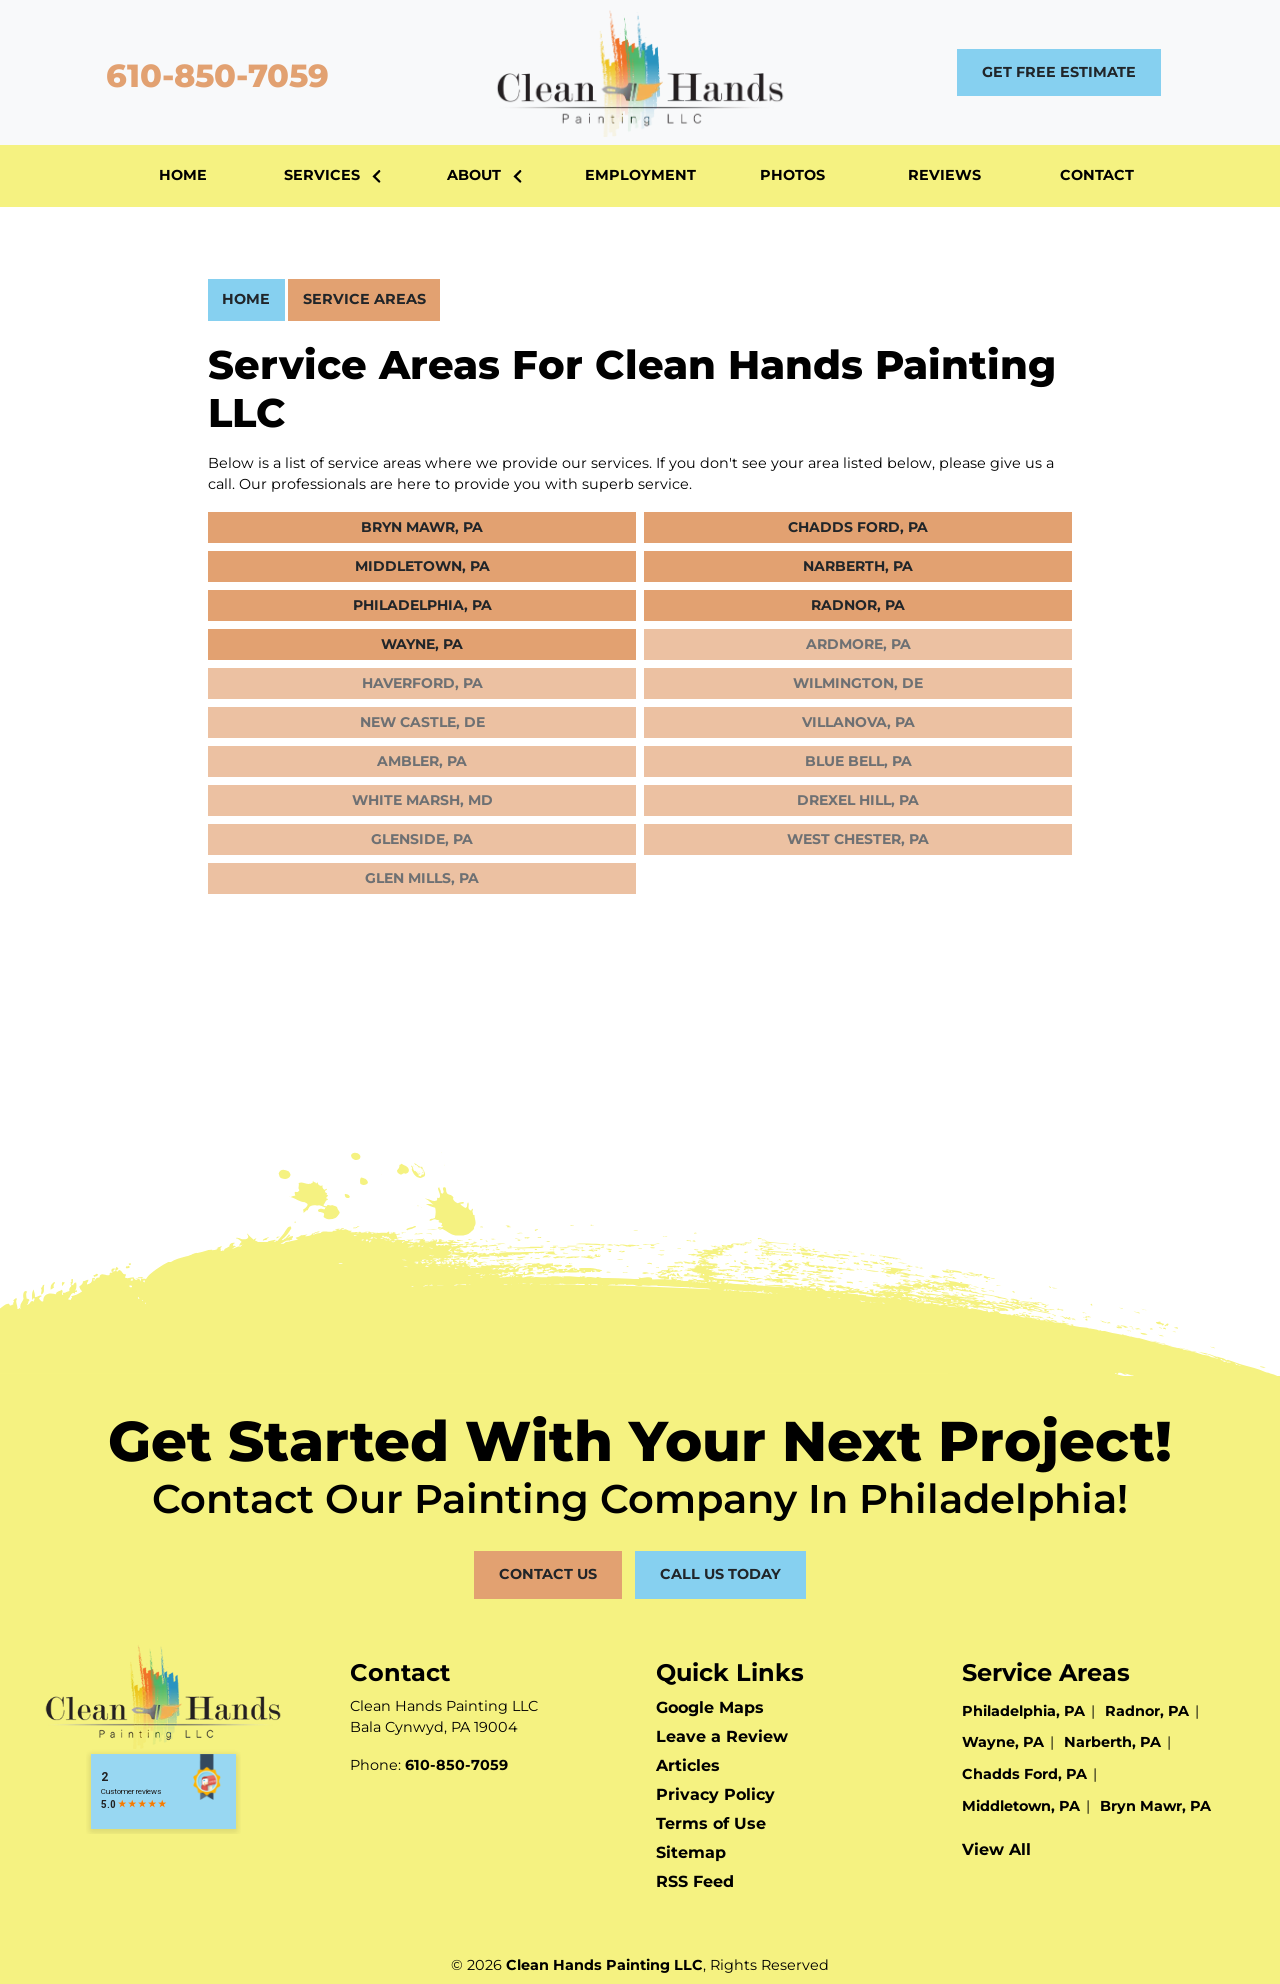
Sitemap (691, 1852)
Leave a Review (722, 1736)
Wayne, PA (422, 644)
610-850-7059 (213, 75)
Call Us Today (720, 1574)
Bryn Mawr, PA (422, 527)
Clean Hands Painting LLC (604, 1965)
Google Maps (710, 1707)
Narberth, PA (858, 566)
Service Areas (364, 299)
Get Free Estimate (1059, 72)
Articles (688, 1765)
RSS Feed (695, 1881)
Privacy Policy (715, 1794)
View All (996, 1849)
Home (246, 299)
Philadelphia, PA (422, 605)
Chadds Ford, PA (858, 527)
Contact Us (548, 1574)
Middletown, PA (422, 566)
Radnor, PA (858, 605)
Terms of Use (711, 1823)
